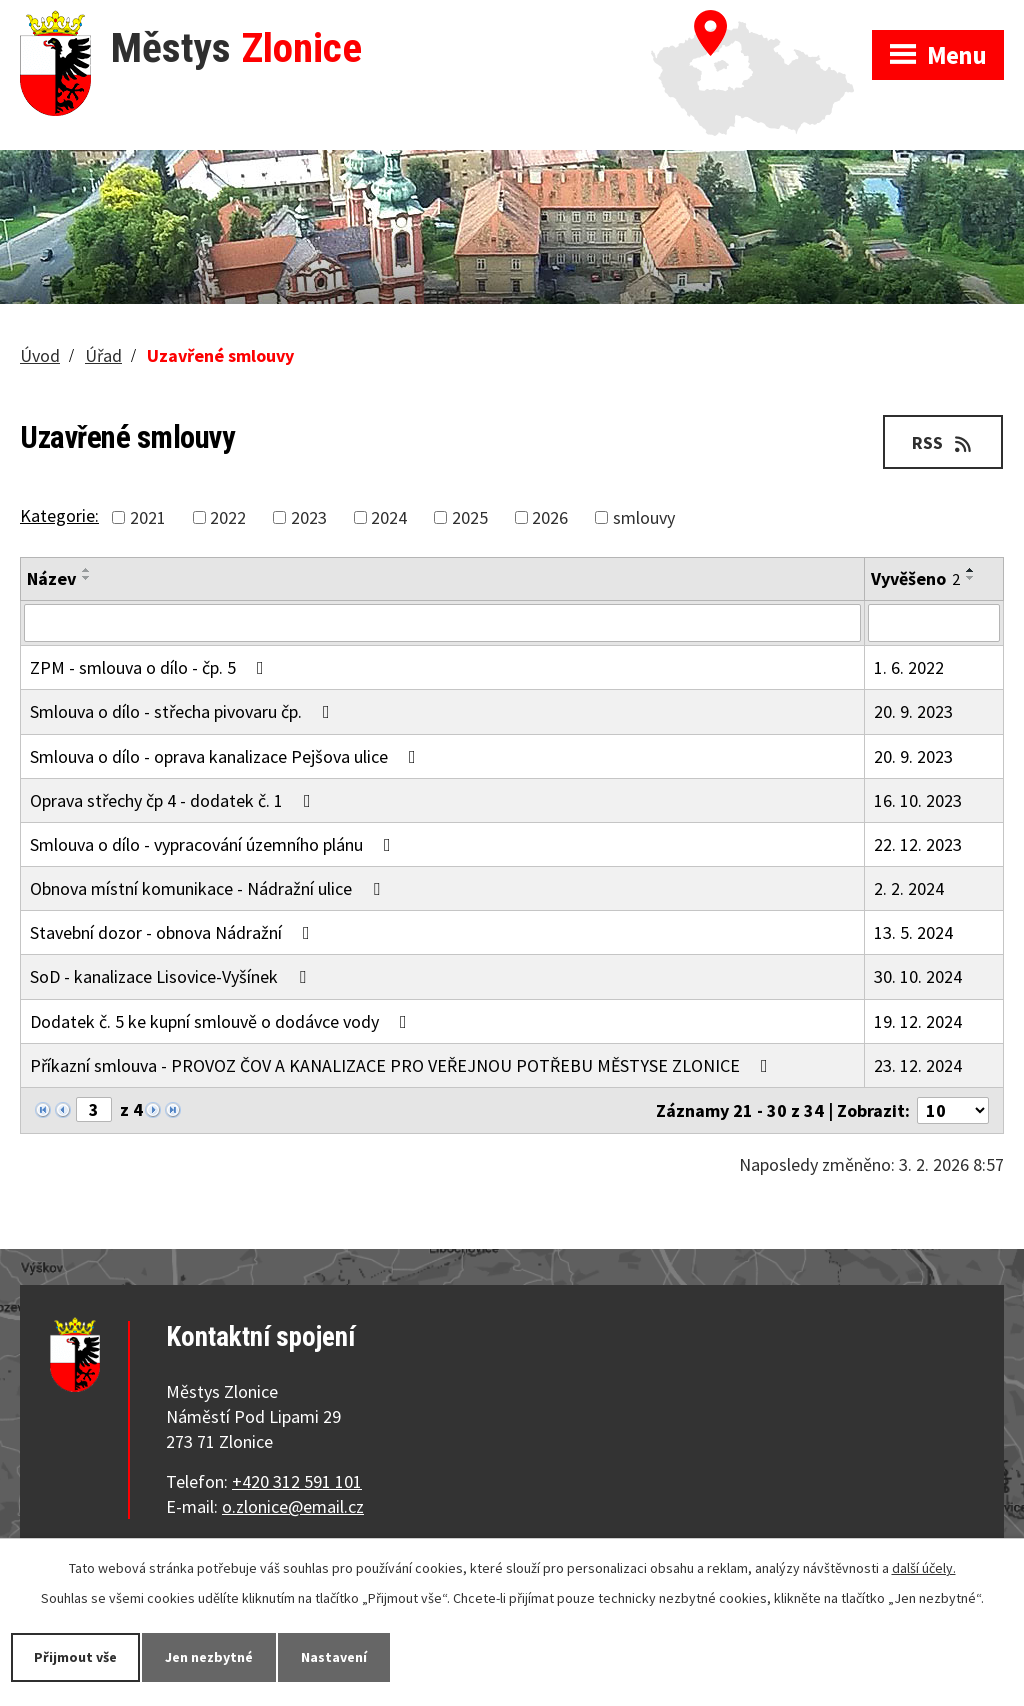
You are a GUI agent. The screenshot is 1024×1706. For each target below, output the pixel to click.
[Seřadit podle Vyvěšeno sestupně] (971, 578)
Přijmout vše (75, 1657)
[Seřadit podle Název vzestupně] (87, 570)
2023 (309, 517)
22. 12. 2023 (918, 844)
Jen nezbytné (209, 1657)
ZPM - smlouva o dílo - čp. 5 (151, 667)
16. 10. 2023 (918, 800)
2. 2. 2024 (909, 888)
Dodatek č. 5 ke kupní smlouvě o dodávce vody (222, 1021)
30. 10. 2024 (918, 976)
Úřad (103, 355)
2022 (228, 517)
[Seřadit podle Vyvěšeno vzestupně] (971, 570)
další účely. (924, 1568)
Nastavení (334, 1657)
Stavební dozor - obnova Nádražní (174, 932)
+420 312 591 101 (297, 1481)
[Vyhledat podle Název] (442, 623)
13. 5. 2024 (913, 932)
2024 (389, 517)
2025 (470, 517)
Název (51, 578)
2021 (148, 517)
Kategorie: (59, 515)
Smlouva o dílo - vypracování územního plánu (214, 844)
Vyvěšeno (915, 578)
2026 (550, 517)
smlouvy (644, 517)
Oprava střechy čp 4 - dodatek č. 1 (174, 800)
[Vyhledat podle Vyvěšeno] (934, 623)
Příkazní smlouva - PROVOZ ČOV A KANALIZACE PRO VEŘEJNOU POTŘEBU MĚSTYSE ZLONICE (403, 1065)
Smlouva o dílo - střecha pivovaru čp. (184, 711)
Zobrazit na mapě (761, 20)
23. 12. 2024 (918, 1065)
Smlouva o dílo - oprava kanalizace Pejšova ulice (227, 756)
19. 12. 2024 (918, 1021)
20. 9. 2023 (913, 711)
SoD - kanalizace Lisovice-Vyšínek (172, 976)
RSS (943, 442)
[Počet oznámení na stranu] (953, 1110)
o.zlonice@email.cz (293, 1506)
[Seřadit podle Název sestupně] (87, 578)
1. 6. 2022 (909, 667)
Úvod (40, 355)
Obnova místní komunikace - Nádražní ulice (209, 888)
